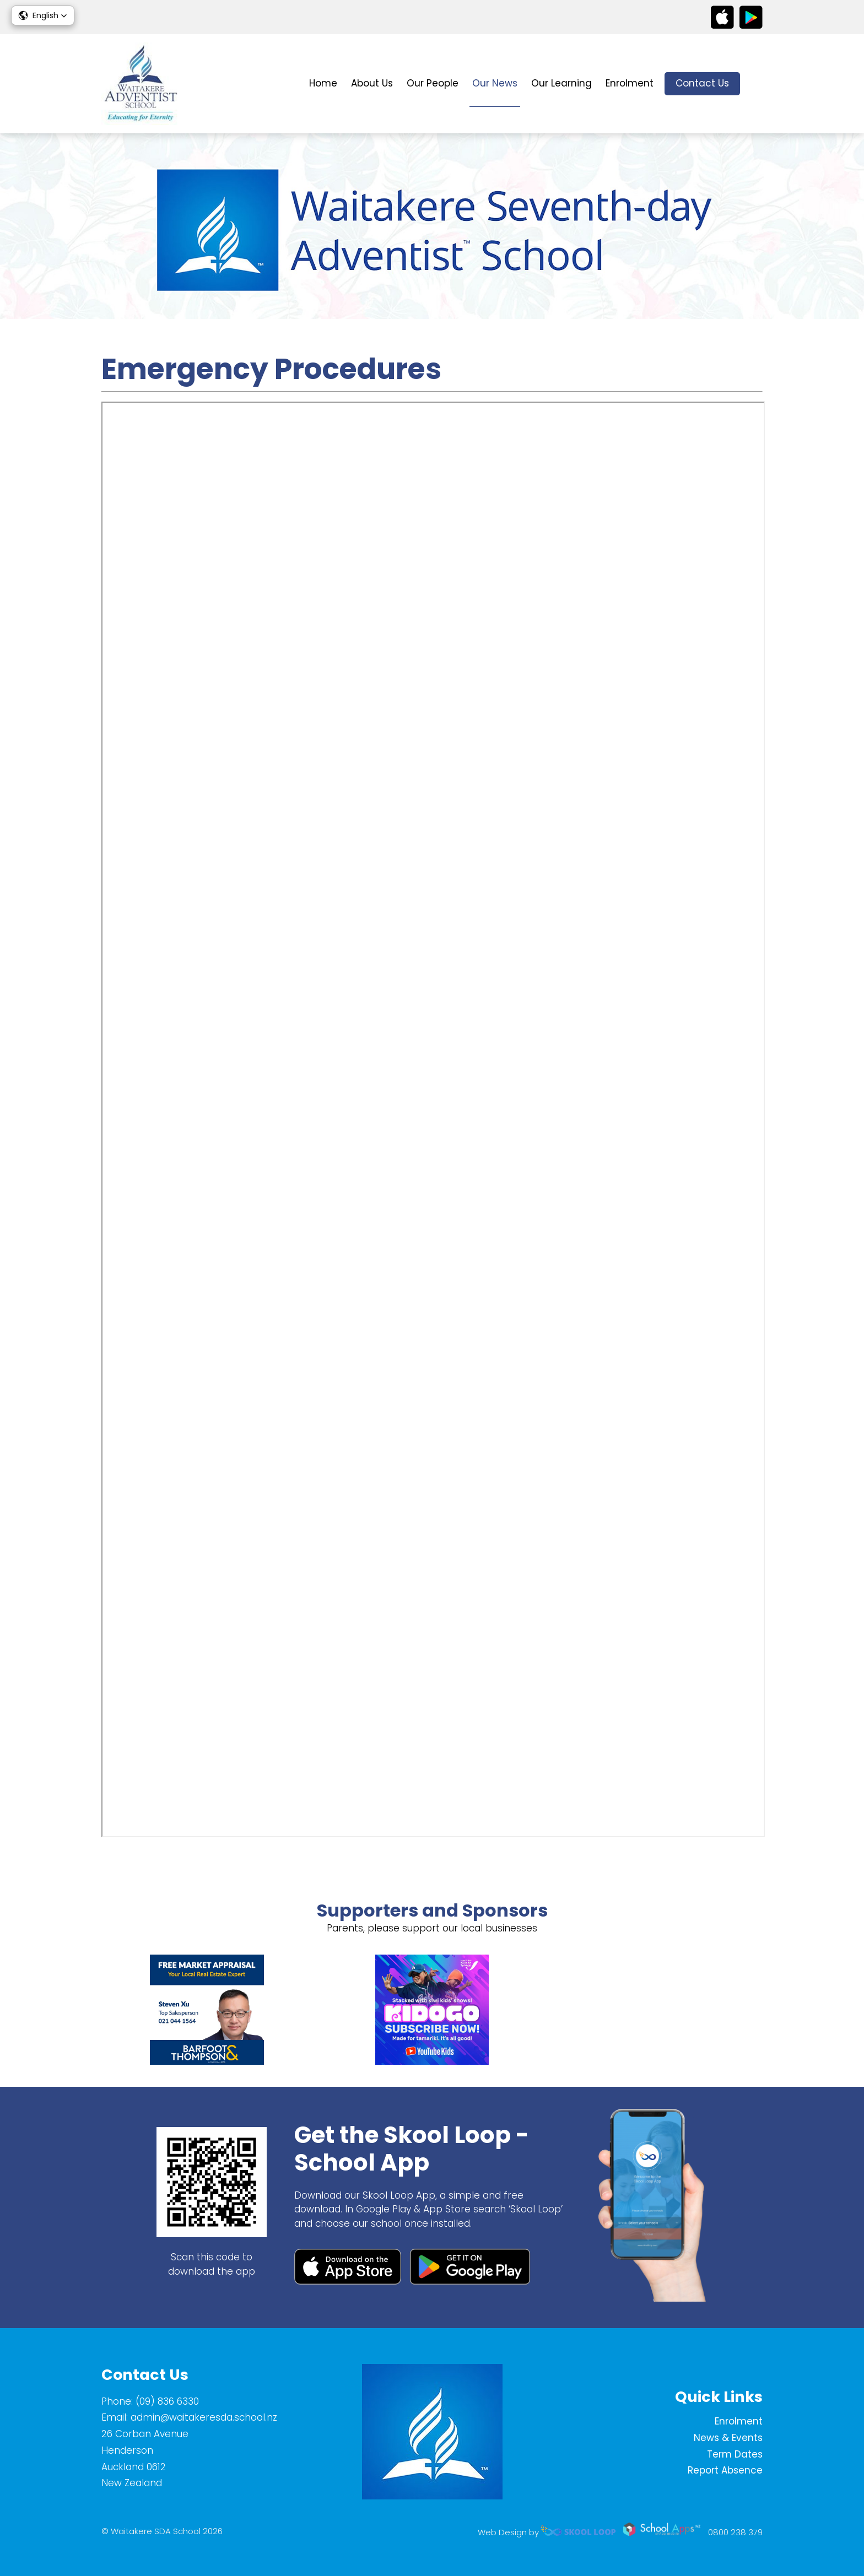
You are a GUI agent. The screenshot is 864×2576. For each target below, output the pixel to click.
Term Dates (735, 2454)
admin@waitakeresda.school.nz (204, 2417)
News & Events (728, 2437)
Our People (432, 83)
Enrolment (630, 83)
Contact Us (702, 83)
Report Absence (725, 2470)
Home (323, 83)
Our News (494, 83)
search (757, 84)
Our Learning (561, 83)
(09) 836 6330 (167, 2401)
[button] (42, 15)
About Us (372, 83)
